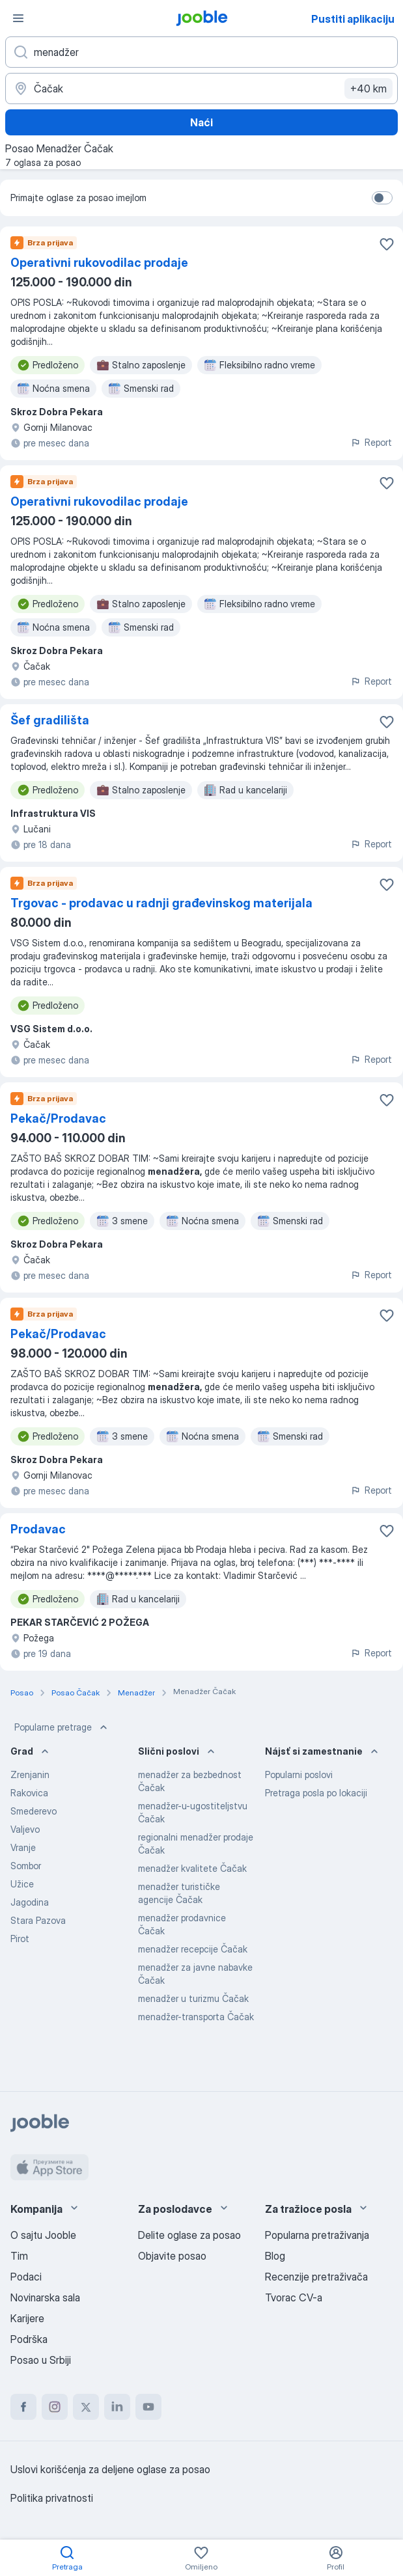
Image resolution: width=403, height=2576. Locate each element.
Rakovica (29, 1792)
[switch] (382, 197)
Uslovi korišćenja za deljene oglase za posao (110, 2469)
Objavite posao (172, 2255)
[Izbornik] (18, 18)
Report (371, 442)
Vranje (23, 1847)
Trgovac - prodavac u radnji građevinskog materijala (161, 903)
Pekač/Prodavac (58, 1118)
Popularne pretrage (62, 1727)
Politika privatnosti (51, 2497)
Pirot (19, 1938)
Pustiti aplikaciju (353, 18)
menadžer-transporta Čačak (196, 2016)
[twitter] (86, 2407)
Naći (201, 122)
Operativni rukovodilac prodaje (99, 262)
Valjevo (25, 1829)
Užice (22, 1883)
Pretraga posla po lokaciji (316, 1792)
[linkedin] (117, 2407)
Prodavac (38, 1529)
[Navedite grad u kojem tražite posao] (201, 88)
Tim (19, 2255)
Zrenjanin (29, 1774)
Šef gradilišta (49, 720)
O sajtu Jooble (43, 2234)
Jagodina (29, 1902)
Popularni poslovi (299, 1774)
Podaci (26, 2276)
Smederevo (33, 1810)
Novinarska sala (45, 2297)
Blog (275, 2255)
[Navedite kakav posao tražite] (201, 52)
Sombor (25, 1865)
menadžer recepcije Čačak (192, 1948)
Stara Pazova (38, 1920)
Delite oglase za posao (189, 2234)
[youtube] (148, 2407)
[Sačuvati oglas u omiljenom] (387, 244)
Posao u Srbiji (40, 2359)
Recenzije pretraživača (316, 2276)
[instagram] (55, 2407)
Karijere (27, 2318)
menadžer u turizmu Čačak (193, 1998)
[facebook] (23, 2407)
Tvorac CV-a (293, 2297)
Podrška (29, 2339)
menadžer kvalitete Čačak (192, 1868)
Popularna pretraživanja (317, 2234)
